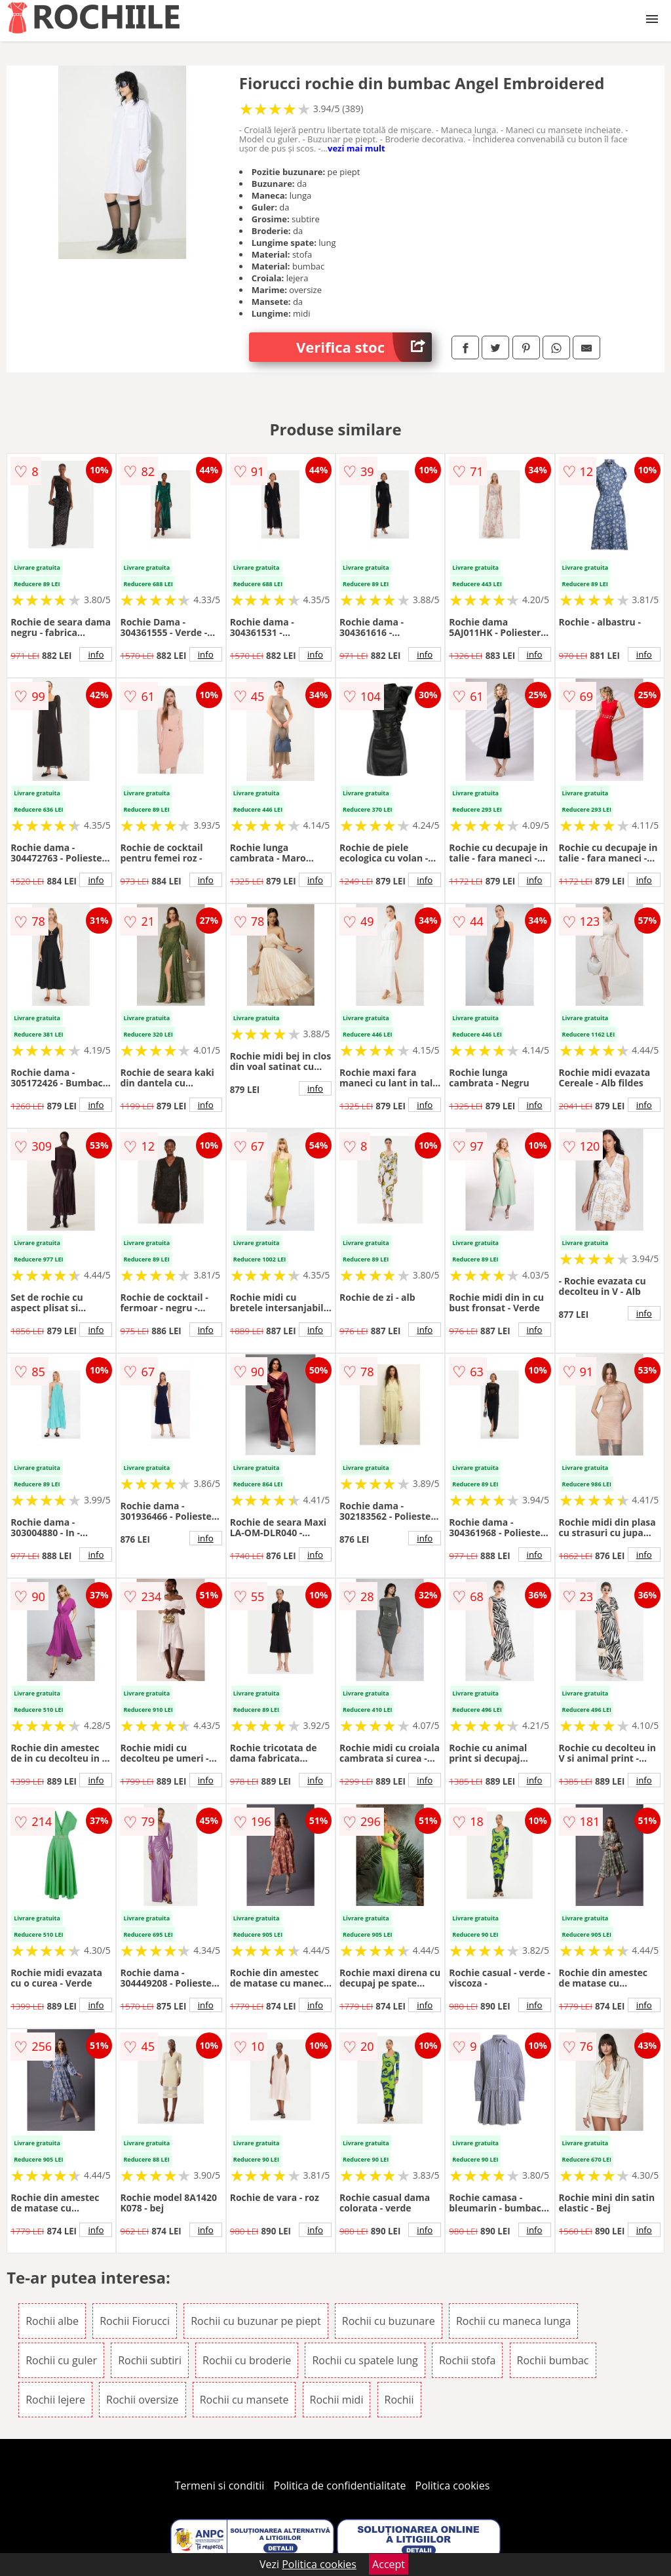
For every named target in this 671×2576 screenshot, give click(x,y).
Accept (388, 2564)
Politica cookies (452, 2485)
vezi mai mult (356, 148)
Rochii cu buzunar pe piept (255, 2321)
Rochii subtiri (150, 2360)
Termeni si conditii (220, 2485)
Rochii (399, 2399)
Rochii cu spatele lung (364, 2360)
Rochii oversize (142, 2399)
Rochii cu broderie (246, 2360)
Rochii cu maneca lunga (513, 2321)
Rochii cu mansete (244, 2399)
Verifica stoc (364, 347)
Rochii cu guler (61, 2360)
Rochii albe (52, 2321)
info (96, 654)
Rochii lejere (55, 2399)
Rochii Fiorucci (135, 2321)
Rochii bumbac (553, 2360)
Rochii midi (337, 2399)
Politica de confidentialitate (340, 2485)
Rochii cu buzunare (388, 2321)
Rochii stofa (467, 2360)
